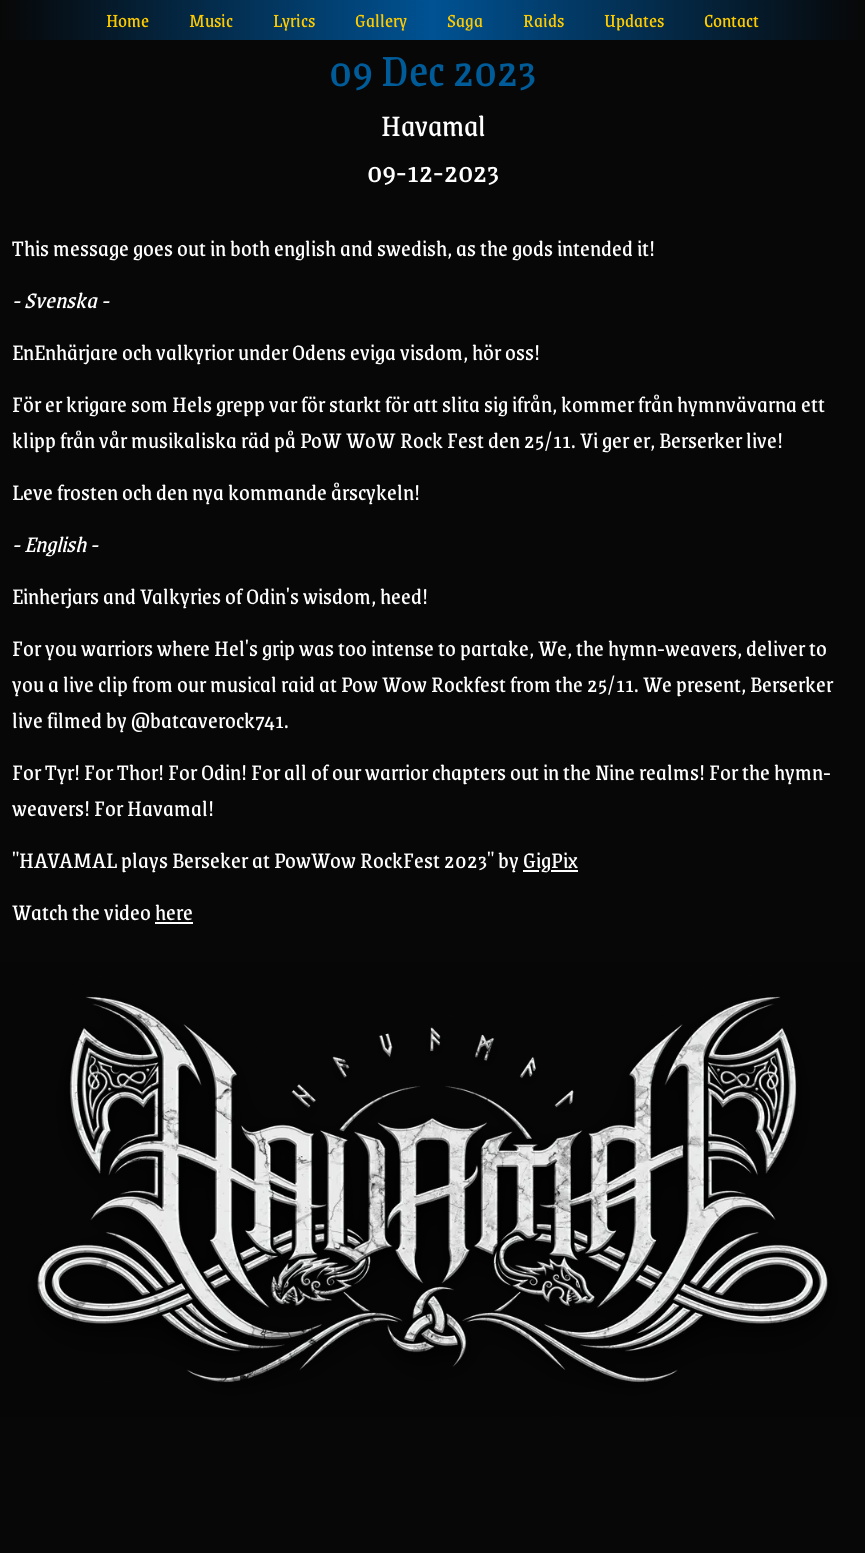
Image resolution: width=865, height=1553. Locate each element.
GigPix (550, 859)
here (174, 911)
